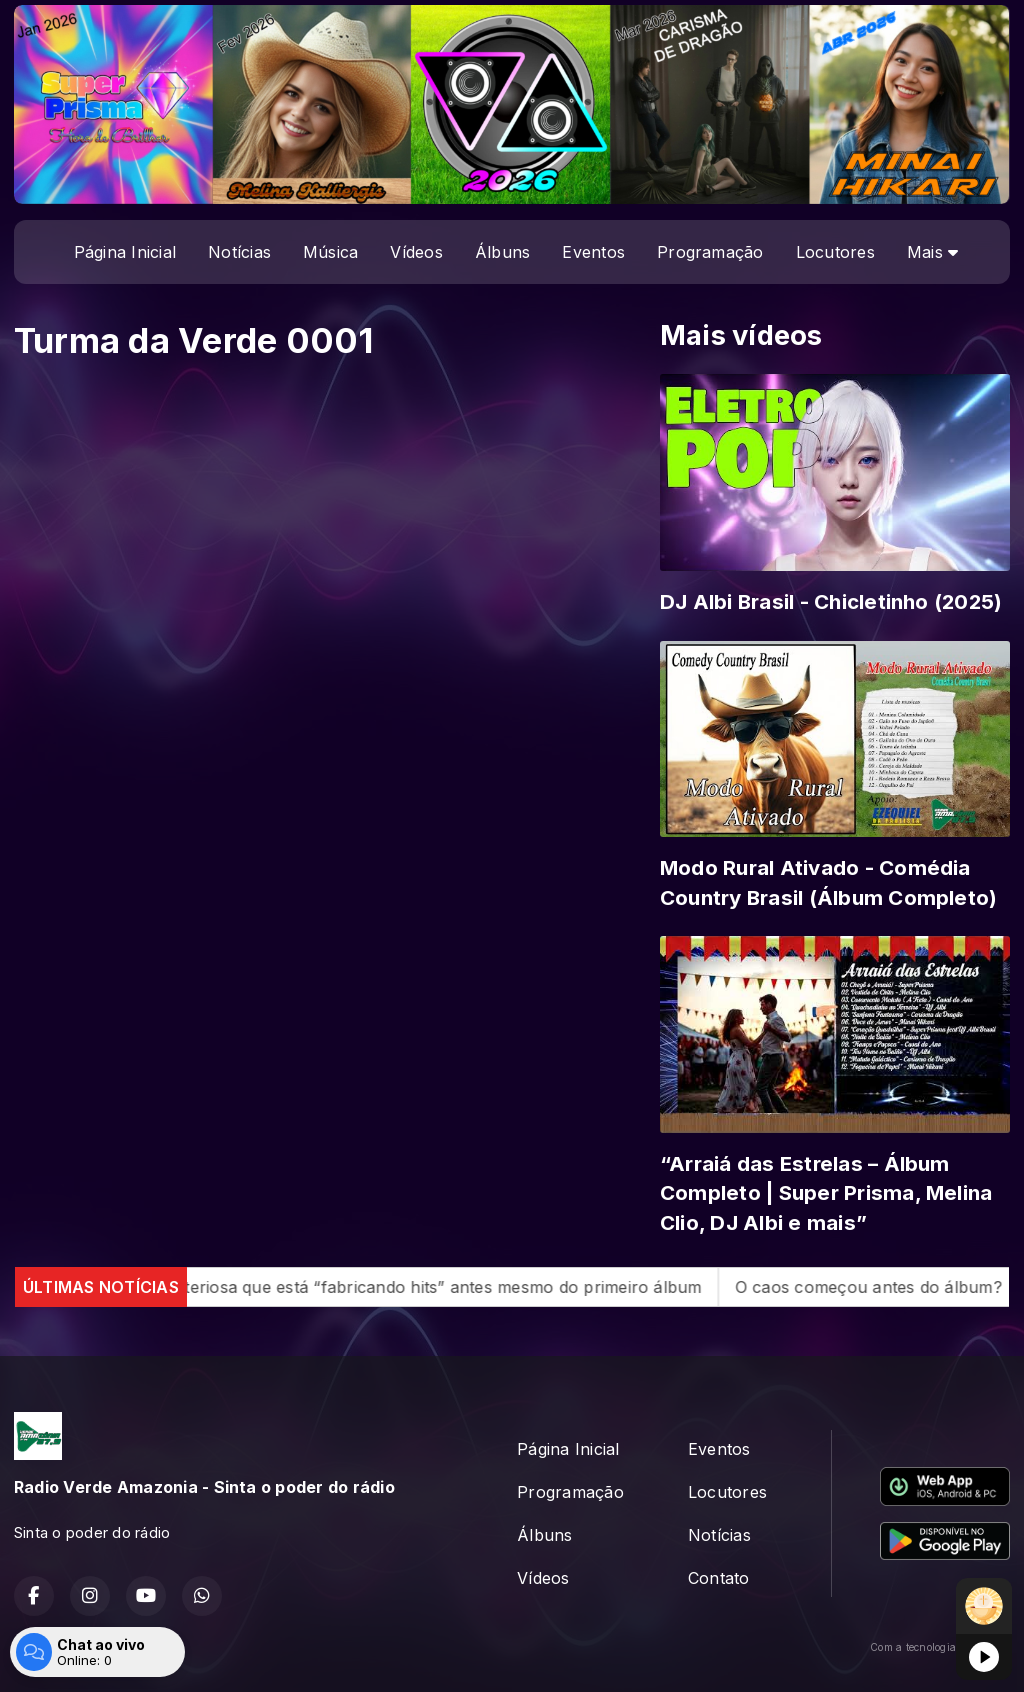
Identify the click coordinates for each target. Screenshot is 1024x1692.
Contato (719, 1578)
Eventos (593, 252)
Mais (932, 252)
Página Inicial (125, 252)
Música (330, 252)
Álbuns (502, 252)
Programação (710, 252)
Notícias (239, 252)
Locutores (835, 252)
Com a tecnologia (940, 1647)
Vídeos (416, 252)
